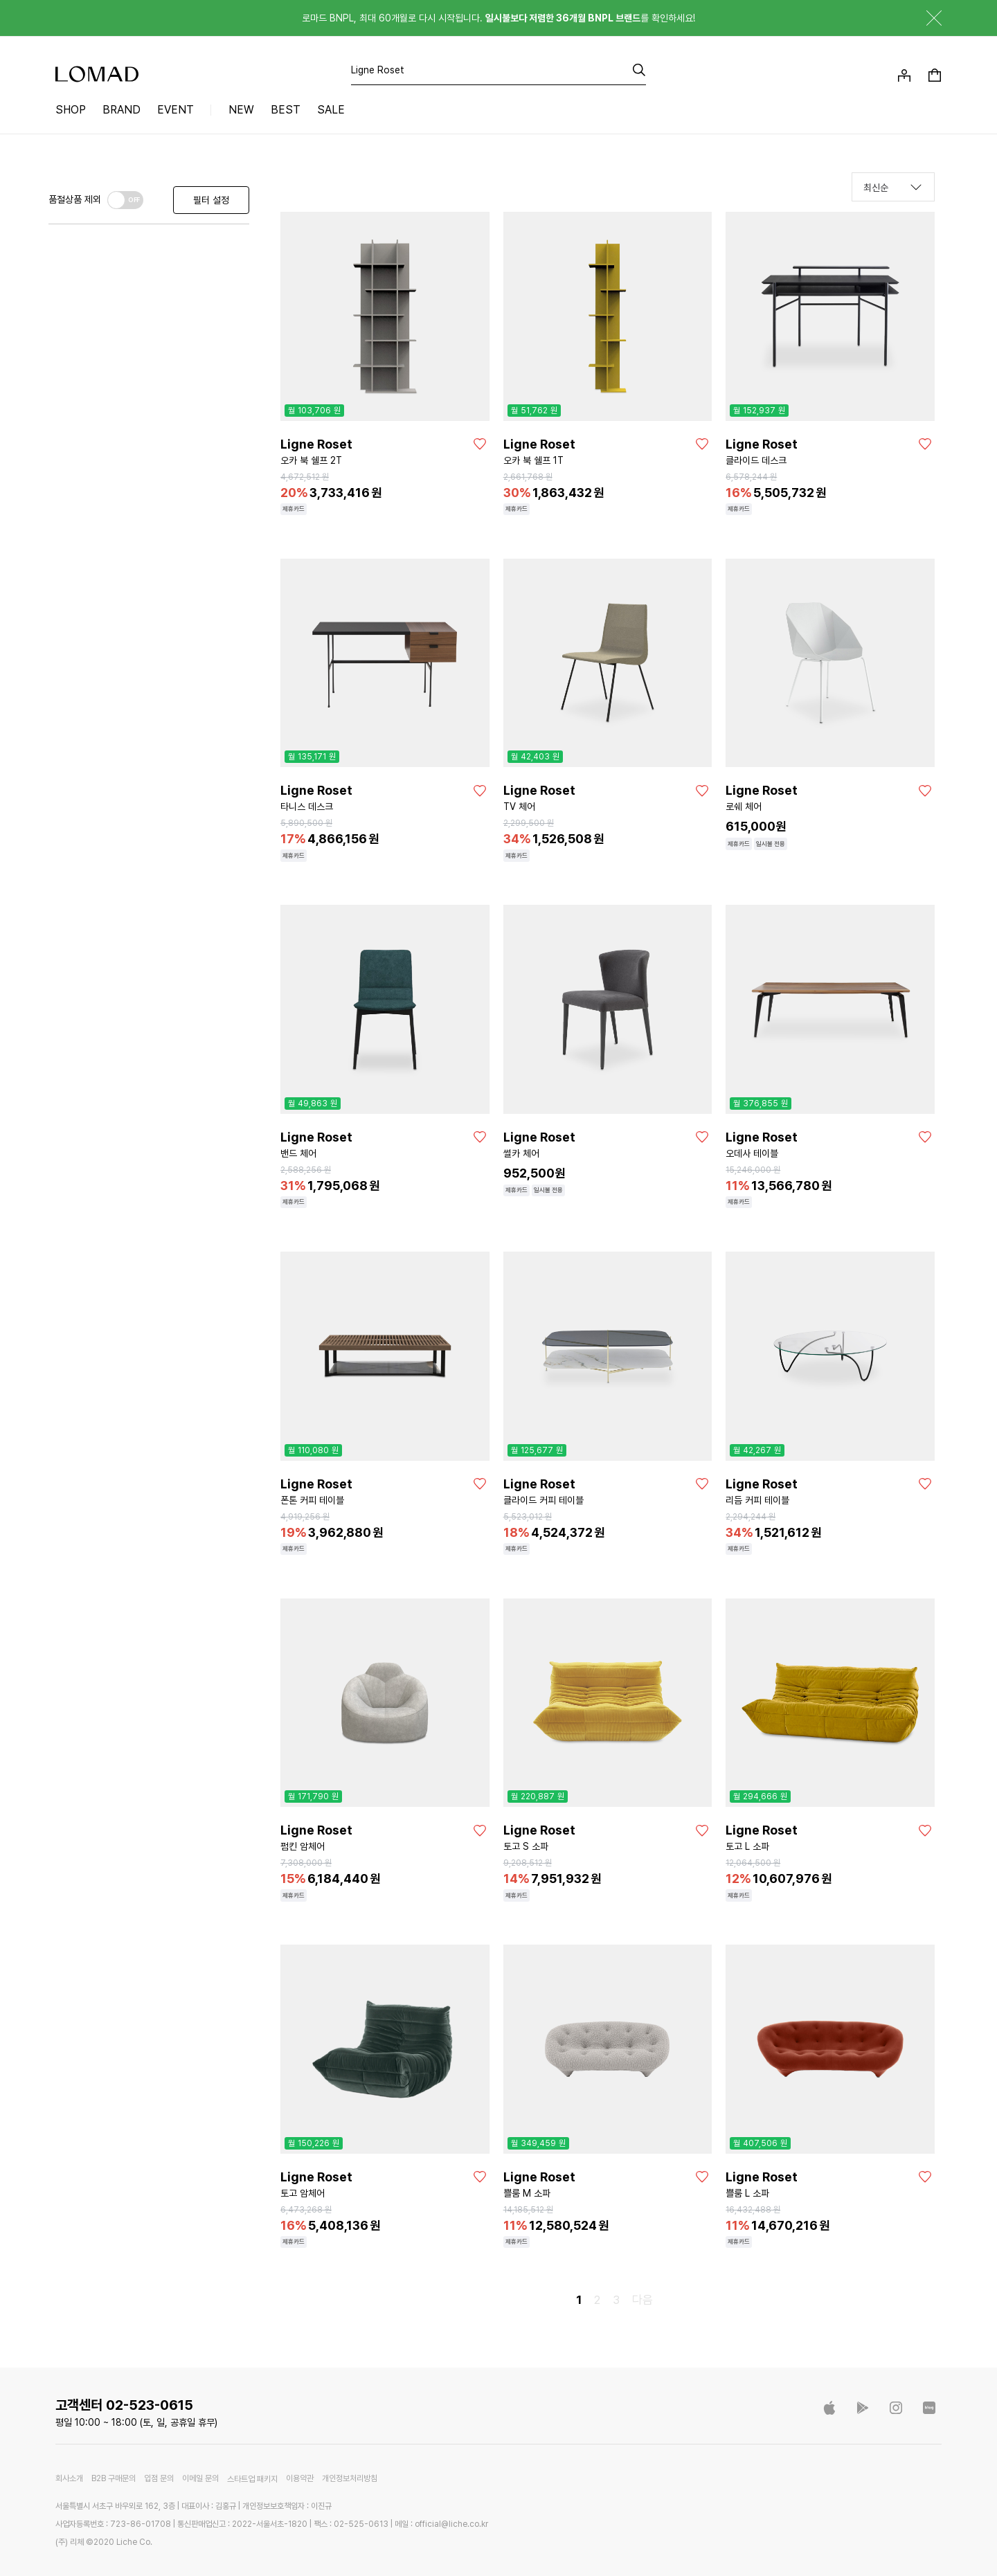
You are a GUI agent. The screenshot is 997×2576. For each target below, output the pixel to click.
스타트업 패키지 (252, 2479)
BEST (285, 109)
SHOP (70, 109)
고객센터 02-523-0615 (124, 2405)
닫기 (924, 18)
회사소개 (69, 2478)
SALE (331, 109)
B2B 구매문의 (113, 2478)
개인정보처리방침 (349, 2478)
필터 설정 (211, 200)
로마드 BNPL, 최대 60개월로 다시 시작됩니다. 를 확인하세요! (498, 18)
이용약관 (300, 2478)
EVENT (175, 109)
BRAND (121, 109)
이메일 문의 (200, 2478)
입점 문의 (159, 2478)
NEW (241, 109)
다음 (642, 2300)
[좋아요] (479, 443)
